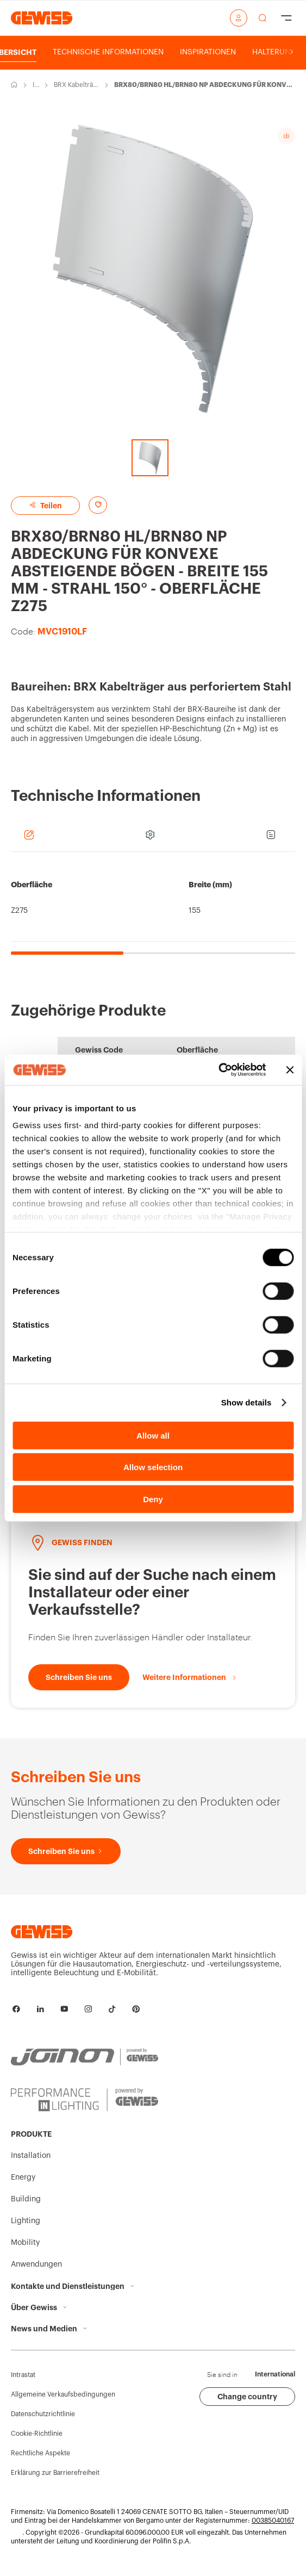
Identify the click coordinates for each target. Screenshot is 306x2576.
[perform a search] (262, 18)
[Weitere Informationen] (190, 1677)
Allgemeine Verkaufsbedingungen (63, 2394)
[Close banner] (289, 1070)
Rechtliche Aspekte (40, 2453)
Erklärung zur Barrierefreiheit (55, 2472)
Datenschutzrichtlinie (43, 2414)
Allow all (153, 1435)
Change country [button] (247, 2396)
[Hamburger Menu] (286, 18)
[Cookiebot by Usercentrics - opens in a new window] (218, 1070)
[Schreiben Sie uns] (78, 1677)
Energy (23, 2177)
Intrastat (23, 2375)
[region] (153, 909)
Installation (35, 85)
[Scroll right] (291, 52)
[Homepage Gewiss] (41, 17)
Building (26, 2199)
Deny (153, 1498)
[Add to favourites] (98, 505)
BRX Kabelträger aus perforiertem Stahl (76, 85)
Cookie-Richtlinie (37, 2433)
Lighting (25, 2221)
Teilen (45, 505)
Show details (246, 1402)
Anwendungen (36, 2264)
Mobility (25, 2243)
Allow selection (153, 1467)
